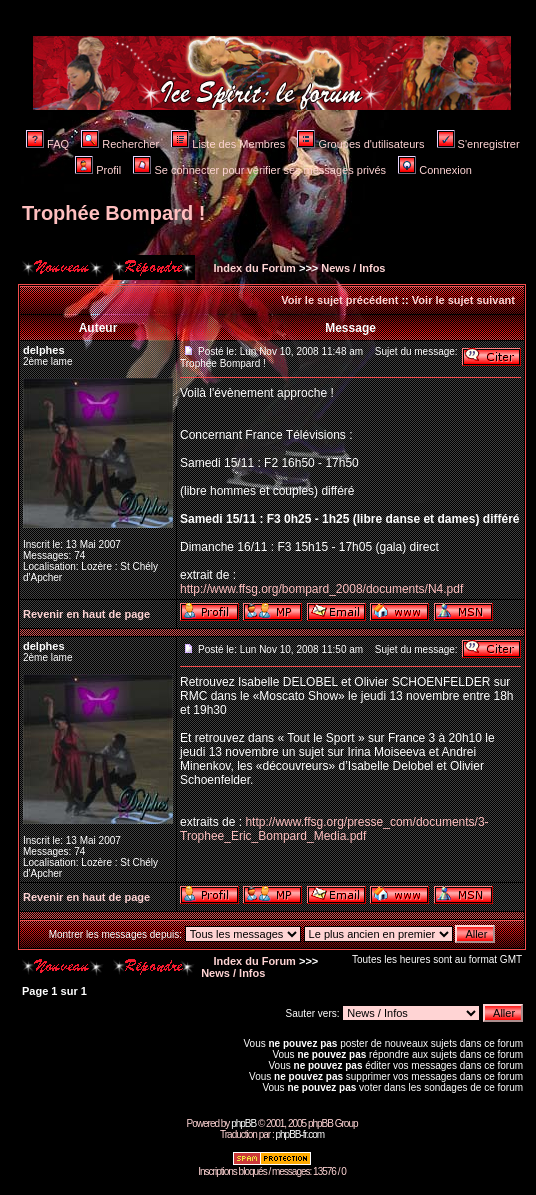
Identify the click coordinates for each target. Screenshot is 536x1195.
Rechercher (120, 144)
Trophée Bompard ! (113, 213)
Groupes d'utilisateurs (360, 144)
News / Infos (353, 268)
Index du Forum (253, 268)
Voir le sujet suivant (463, 300)
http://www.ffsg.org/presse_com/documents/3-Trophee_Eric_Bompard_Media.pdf (334, 829)
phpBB (243, 1123)
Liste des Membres (228, 144)
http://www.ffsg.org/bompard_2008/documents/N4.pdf (321, 589)
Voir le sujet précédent (339, 300)
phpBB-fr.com (299, 1134)
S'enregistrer (478, 144)
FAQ (47, 144)
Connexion (435, 170)
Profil (98, 170)
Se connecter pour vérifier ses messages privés (259, 170)
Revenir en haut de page (86, 614)
